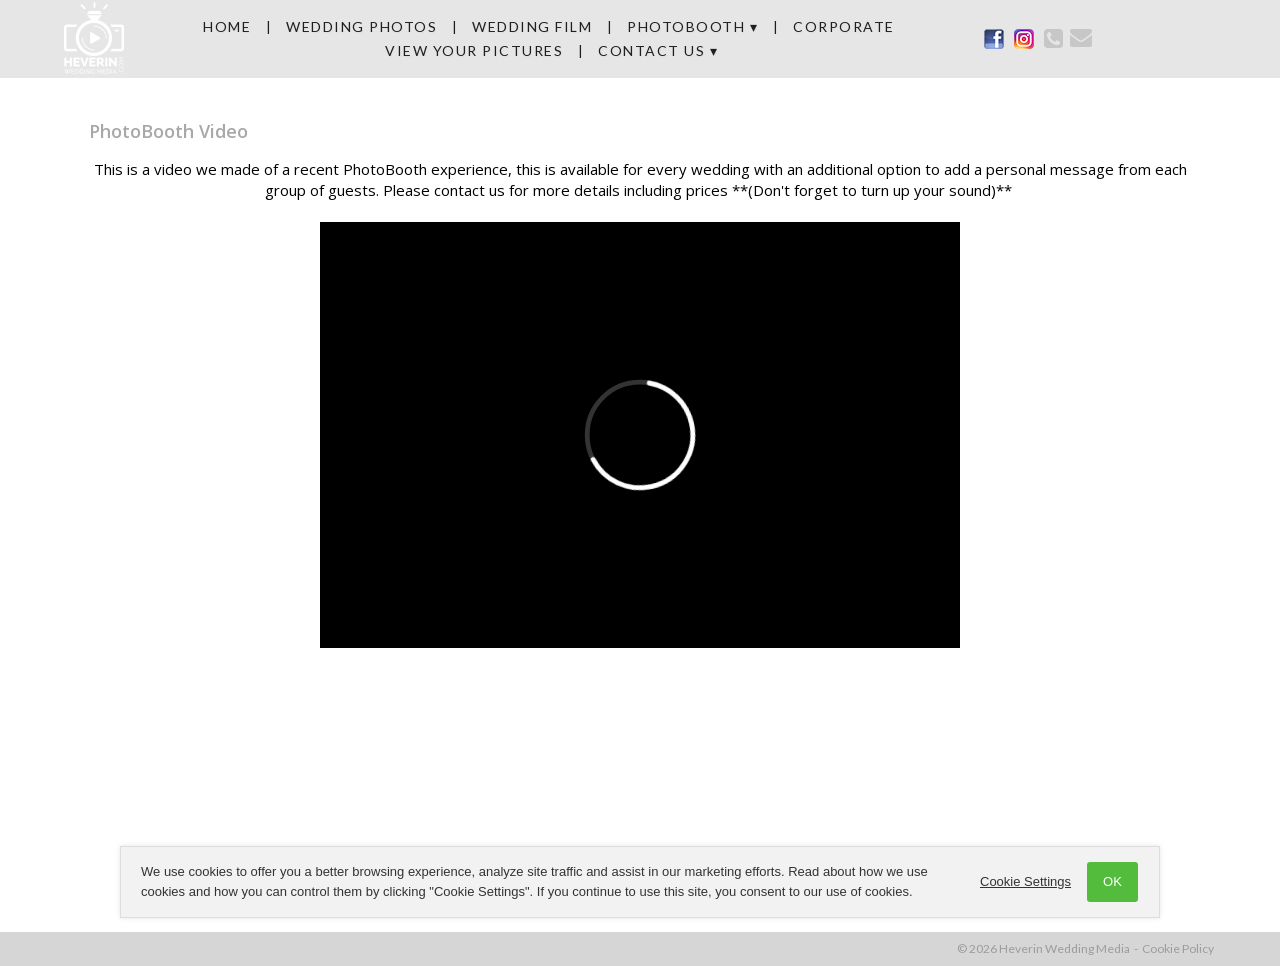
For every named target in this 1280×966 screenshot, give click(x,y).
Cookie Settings (1025, 881)
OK (1112, 881)
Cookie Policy (1178, 948)
